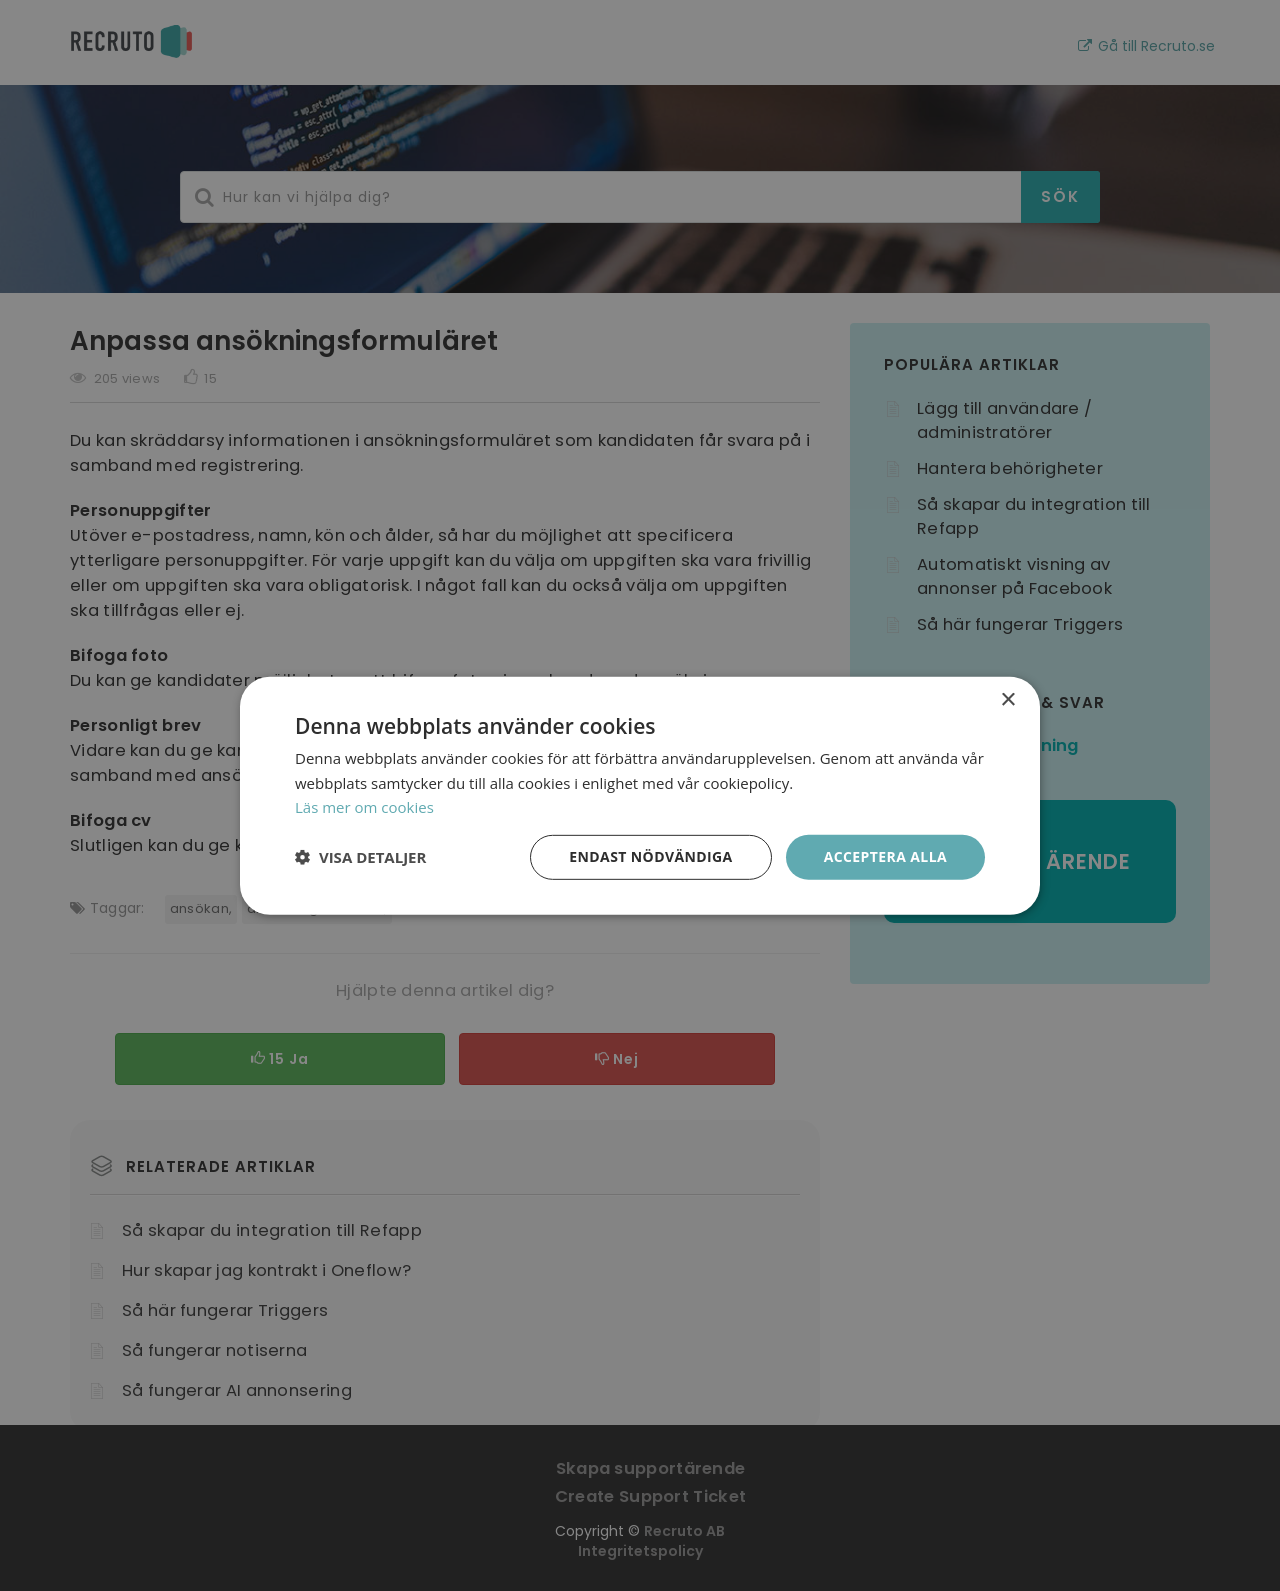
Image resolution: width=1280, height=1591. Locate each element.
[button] (360, 857)
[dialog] (640, 795)
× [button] (1007, 699)
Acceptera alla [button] (885, 856)
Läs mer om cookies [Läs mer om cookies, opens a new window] (364, 807)
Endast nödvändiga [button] (650, 856)
